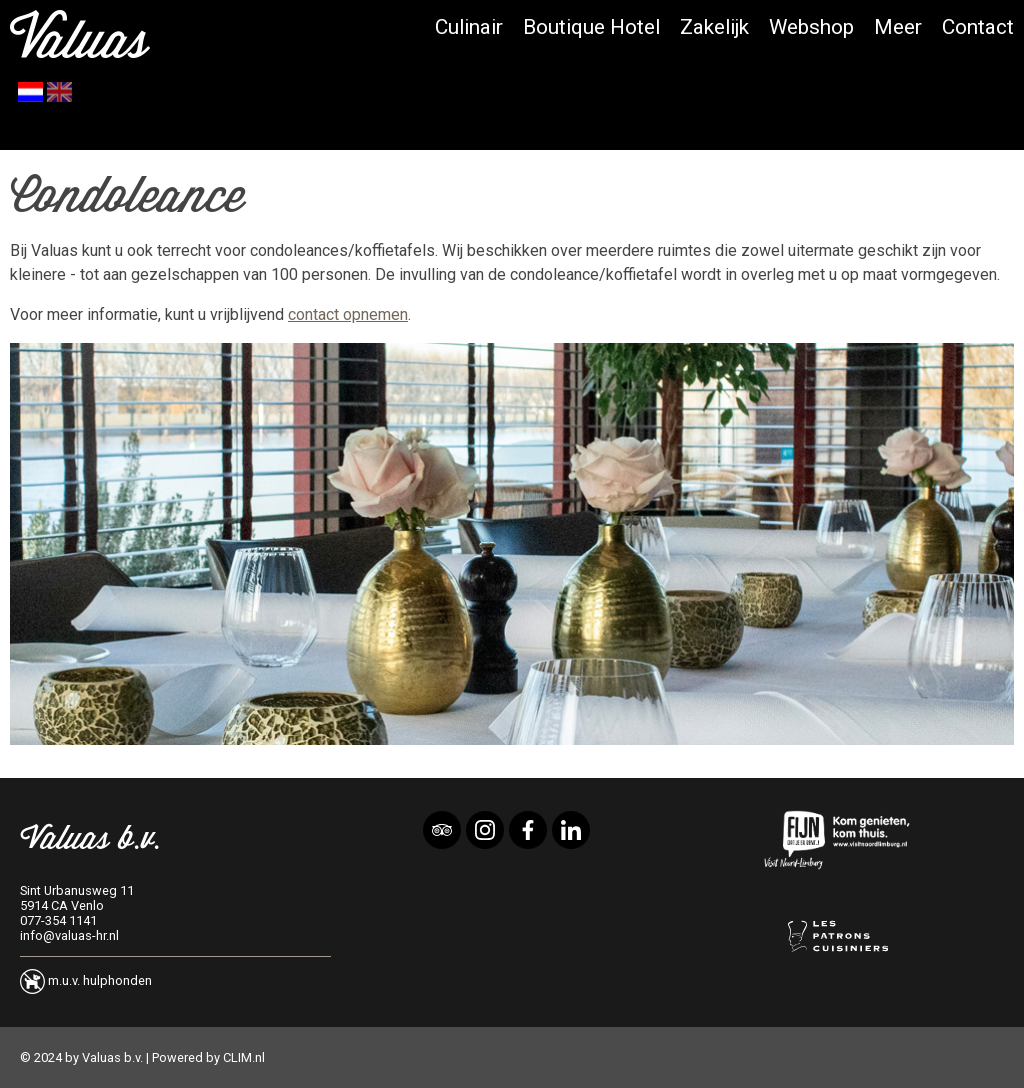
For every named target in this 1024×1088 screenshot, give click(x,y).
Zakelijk (714, 27)
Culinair (469, 27)
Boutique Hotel (591, 27)
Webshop (811, 27)
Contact (978, 27)
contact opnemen (348, 314)
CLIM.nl (244, 1057)
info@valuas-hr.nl (69, 935)
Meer (898, 27)
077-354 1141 (58, 920)
